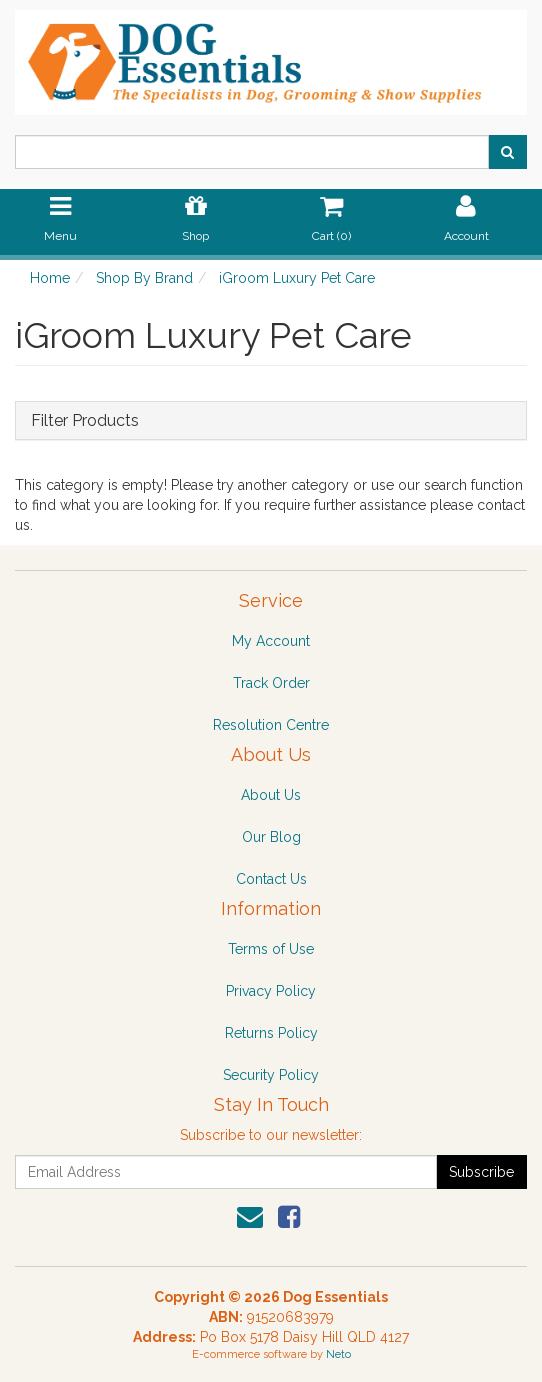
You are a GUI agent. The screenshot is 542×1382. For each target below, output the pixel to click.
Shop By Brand (144, 278)
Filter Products (85, 421)
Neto (338, 1354)
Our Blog (271, 837)
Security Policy (271, 1075)
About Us (271, 795)
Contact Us (271, 879)
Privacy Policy (271, 991)
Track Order (271, 683)
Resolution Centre (271, 725)
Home (50, 278)
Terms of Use (271, 949)
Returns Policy (271, 1033)
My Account (271, 641)
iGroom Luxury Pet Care (297, 278)
